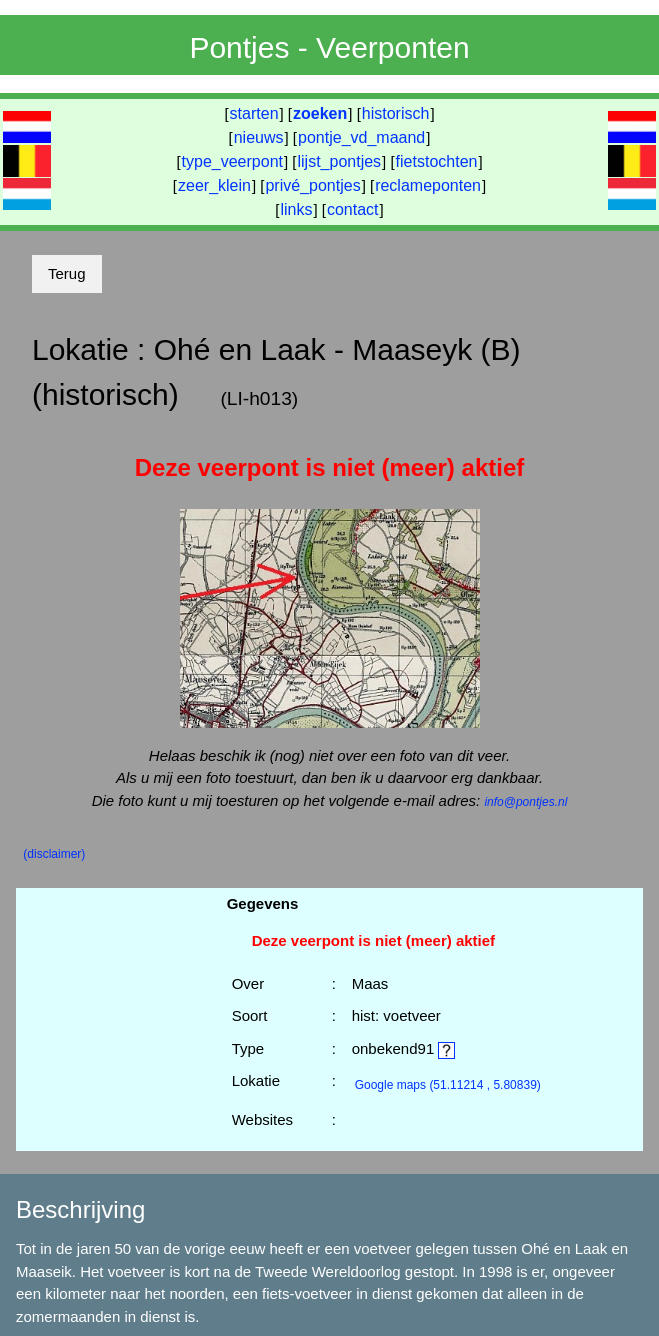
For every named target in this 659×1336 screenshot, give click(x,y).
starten (254, 113)
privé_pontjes (312, 185)
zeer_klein (214, 185)
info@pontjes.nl (525, 802)
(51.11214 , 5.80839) (448, 1085)
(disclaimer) (54, 854)
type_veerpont (232, 161)
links (296, 209)
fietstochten (437, 161)
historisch (396, 113)
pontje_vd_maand (361, 137)
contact (353, 209)
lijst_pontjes (339, 161)
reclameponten (428, 185)
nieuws (259, 137)
